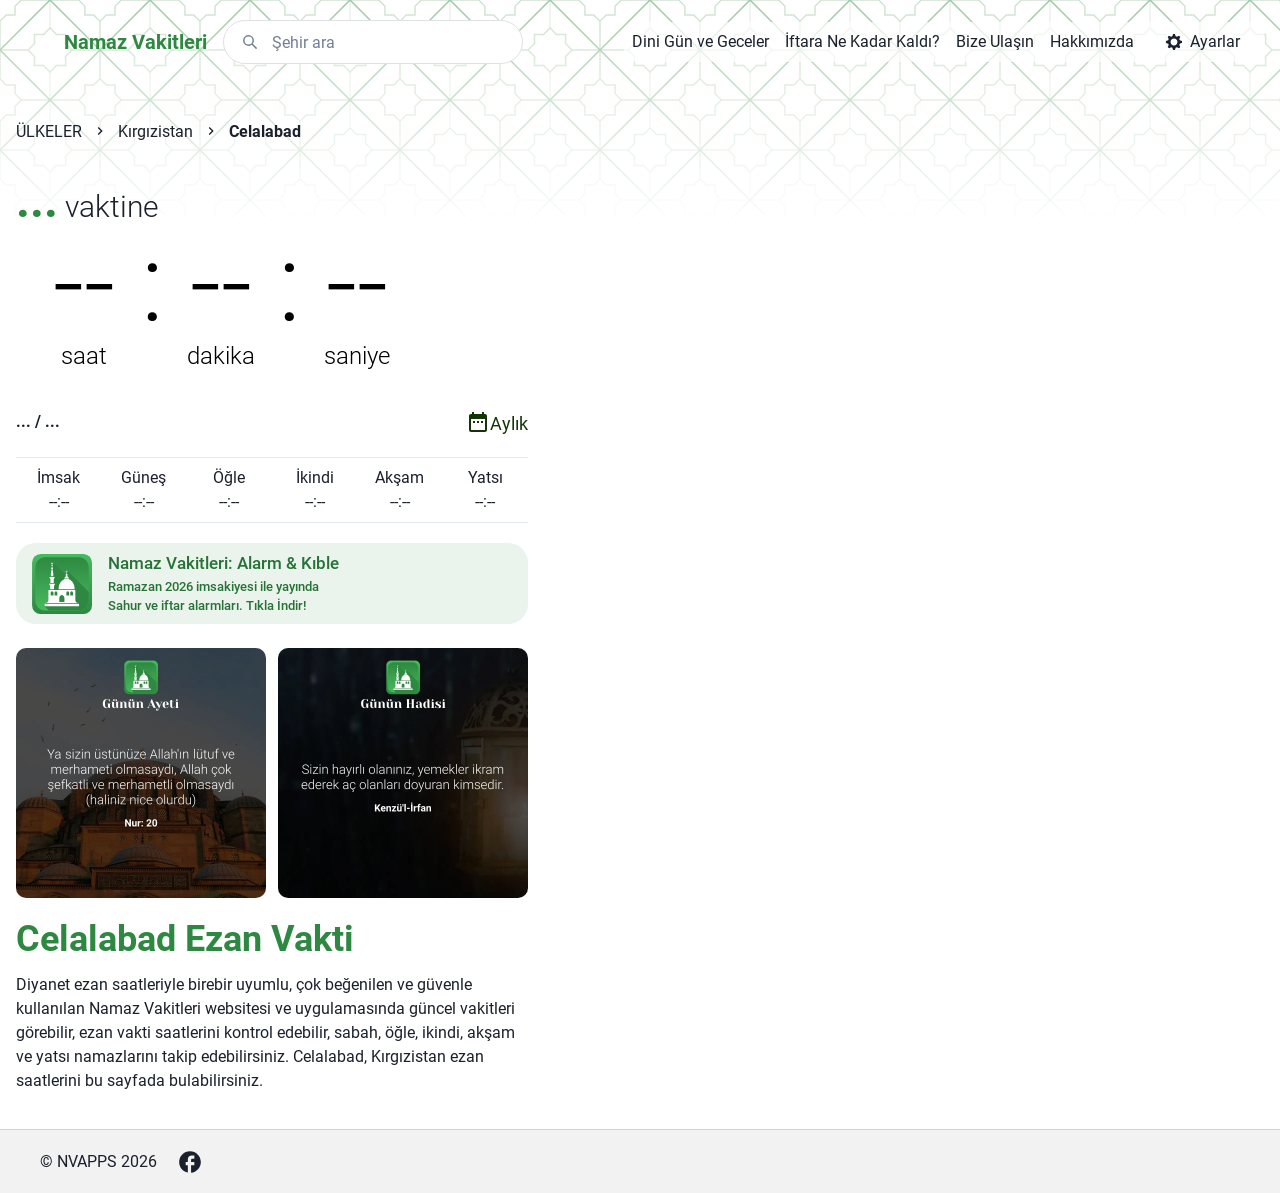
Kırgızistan (155, 131)
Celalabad (265, 131)
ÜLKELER (49, 131)
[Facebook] (190, 1162)
